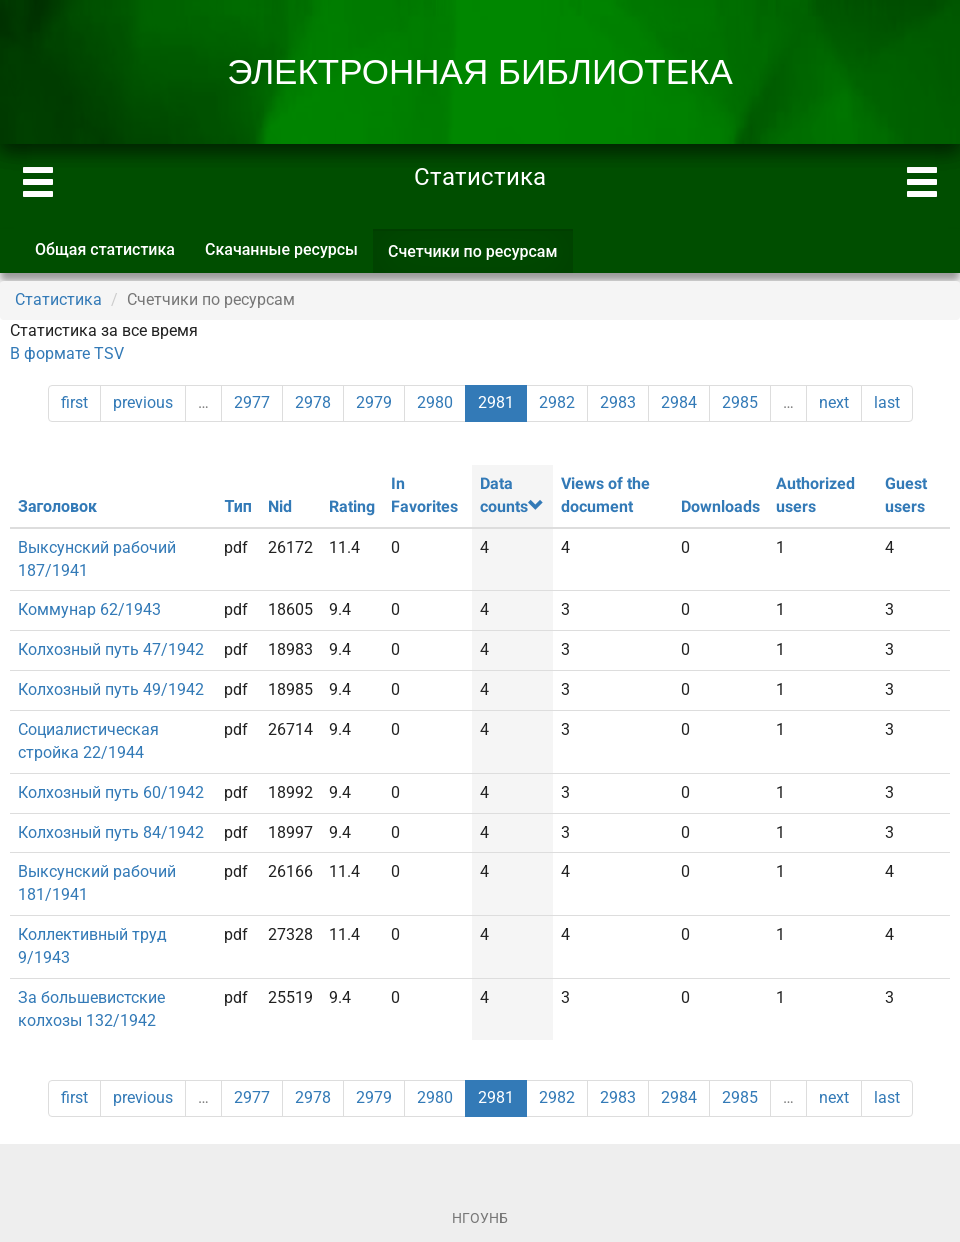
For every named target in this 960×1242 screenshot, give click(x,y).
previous (143, 402)
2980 (435, 402)
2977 (252, 402)
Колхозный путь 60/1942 (111, 792)
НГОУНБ (480, 1218)
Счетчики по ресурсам (480, 257)
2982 (557, 402)
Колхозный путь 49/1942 (111, 689)
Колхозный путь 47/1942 (111, 649)
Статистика (58, 299)
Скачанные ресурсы (281, 249)
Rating (352, 506)
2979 (374, 402)
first (74, 402)
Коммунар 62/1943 (89, 609)
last (887, 402)
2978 (313, 402)
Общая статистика (105, 249)
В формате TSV (67, 353)
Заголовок (57, 506)
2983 (618, 402)
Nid (280, 506)
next (834, 402)
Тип (237, 506)
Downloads (720, 506)
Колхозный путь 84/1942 (111, 832)
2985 (740, 402)
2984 (679, 402)
